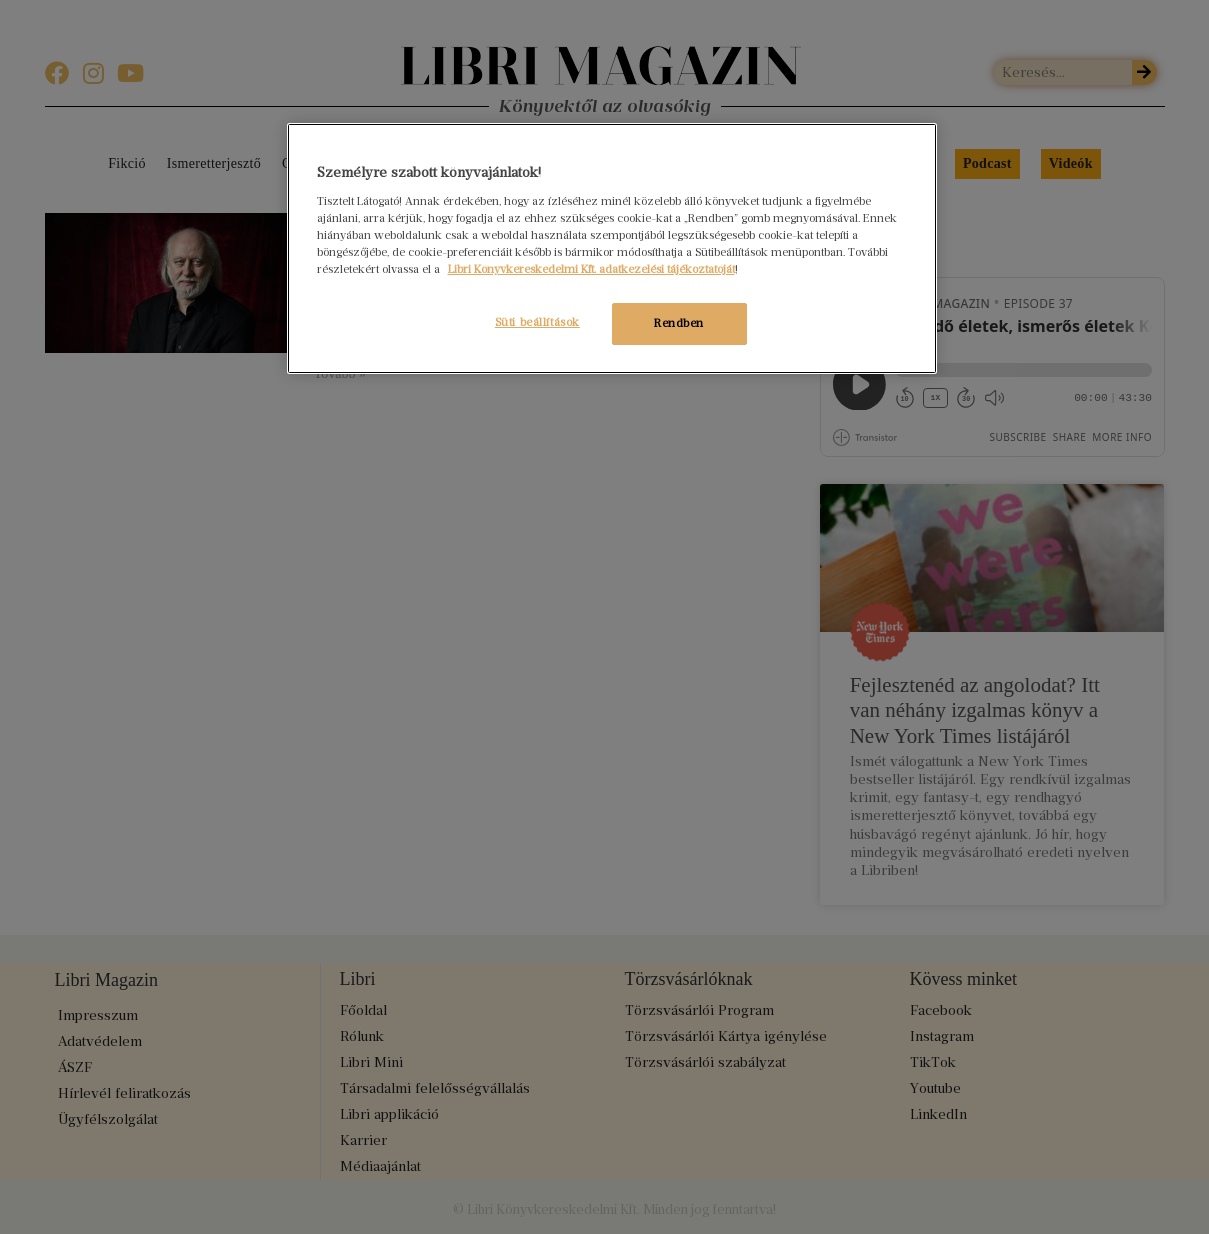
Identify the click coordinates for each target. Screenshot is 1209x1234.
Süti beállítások (532, 322)
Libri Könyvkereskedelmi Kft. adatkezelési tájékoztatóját (591, 269)
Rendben (679, 323)
